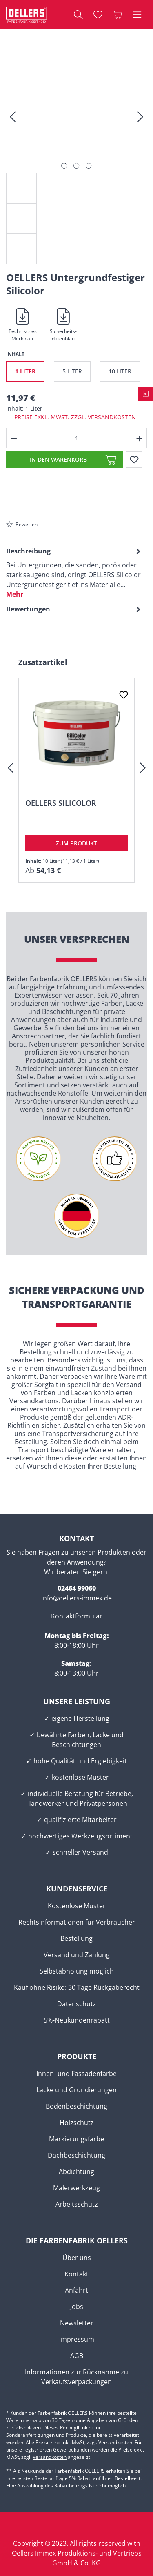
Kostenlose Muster (77, 1905)
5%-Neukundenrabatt (77, 2020)
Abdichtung (76, 2171)
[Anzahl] (76, 438)
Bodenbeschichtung (76, 2106)
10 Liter (120, 371)
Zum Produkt (76, 843)
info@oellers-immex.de (76, 1598)
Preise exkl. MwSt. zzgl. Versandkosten (75, 417)
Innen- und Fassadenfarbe (76, 2073)
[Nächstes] (141, 118)
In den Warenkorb (58, 459)
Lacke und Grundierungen (76, 2089)
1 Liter (25, 371)
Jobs (76, 2306)
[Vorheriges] (12, 118)
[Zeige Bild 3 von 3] (88, 166)
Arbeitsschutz (76, 2204)
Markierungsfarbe (76, 2138)
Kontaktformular (76, 1615)
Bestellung (76, 1938)
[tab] (74, 572)
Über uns (76, 2257)
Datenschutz (76, 2003)
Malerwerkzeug (76, 2187)
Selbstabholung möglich (77, 1971)
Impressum (76, 2339)
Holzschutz (77, 2122)
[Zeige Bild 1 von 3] (64, 166)
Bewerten (22, 524)
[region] (76, 164)
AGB (76, 2355)
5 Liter (72, 371)
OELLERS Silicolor (60, 803)
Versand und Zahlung (77, 1954)
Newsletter (76, 2322)
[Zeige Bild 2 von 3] (76, 166)
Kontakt (76, 2273)
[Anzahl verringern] (14, 438)
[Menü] (137, 15)
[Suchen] (78, 15)
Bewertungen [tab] (74, 609)
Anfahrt (76, 2290)
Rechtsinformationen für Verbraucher (76, 1922)
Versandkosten (50, 2457)
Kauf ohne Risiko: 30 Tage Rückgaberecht (77, 1987)
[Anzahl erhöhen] (139, 438)
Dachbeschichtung (76, 2155)
